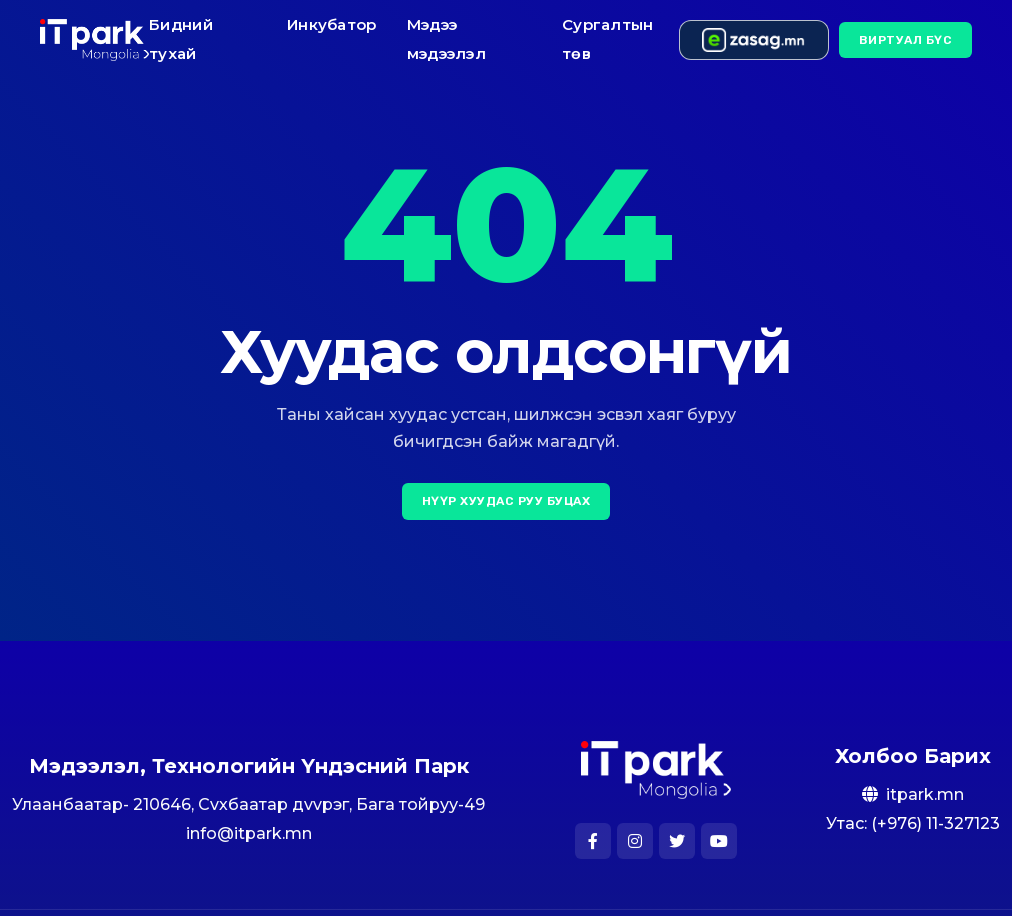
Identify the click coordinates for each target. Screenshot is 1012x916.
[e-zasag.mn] (754, 40)
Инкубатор (332, 24)
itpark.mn (925, 794)
